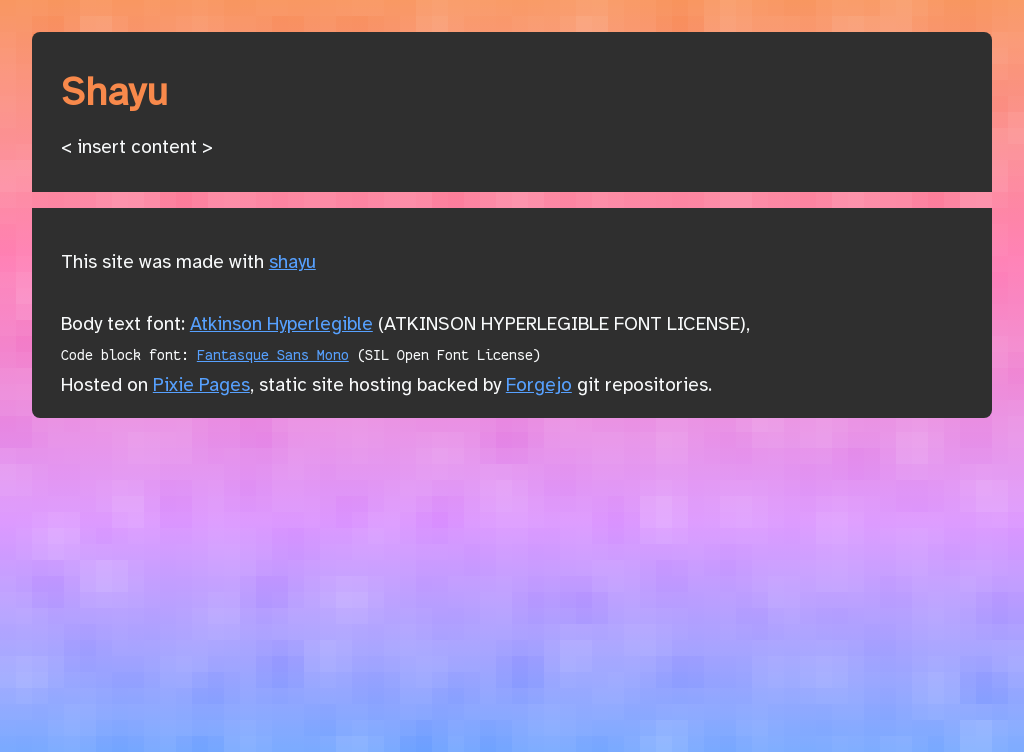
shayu (292, 263)
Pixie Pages (201, 386)
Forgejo (539, 386)
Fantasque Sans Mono (273, 355)
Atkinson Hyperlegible (281, 325)
